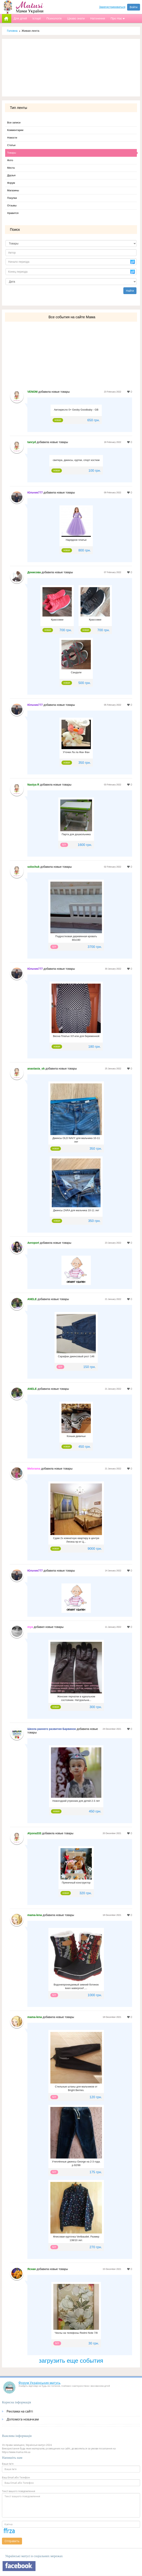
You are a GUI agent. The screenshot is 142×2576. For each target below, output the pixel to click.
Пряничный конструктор (76, 1882)
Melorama (33, 1468)
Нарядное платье (76, 539)
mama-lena (34, 1915)
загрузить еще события (71, 2360)
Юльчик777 (35, 492)
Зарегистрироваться (112, 7)
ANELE (32, 1299)
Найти (130, 290)
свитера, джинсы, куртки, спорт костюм (76, 460)
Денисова (34, 572)
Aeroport (33, 1242)
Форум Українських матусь (39, 2383)
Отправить (12, 2541)
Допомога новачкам (23, 2419)
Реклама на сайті (20, 2411)
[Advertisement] (71, 67)
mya (30, 1627)
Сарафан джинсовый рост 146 (76, 1356)
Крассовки (57, 619)
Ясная (31, 2269)
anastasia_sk (36, 1068)
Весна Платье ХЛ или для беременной (76, 1036)
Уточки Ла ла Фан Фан (76, 752)
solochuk (33, 866)
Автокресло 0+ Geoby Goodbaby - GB (76, 409)
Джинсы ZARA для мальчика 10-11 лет (76, 1210)
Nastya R (33, 784)
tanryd (31, 442)
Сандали (76, 672)
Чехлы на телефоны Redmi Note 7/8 (76, 2332)
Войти (133, 7)
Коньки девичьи (76, 1436)
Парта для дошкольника (76, 834)
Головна (12, 30)
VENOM (32, 391)
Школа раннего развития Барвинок (51, 1728)
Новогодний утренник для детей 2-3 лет (76, 1800)
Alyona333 (34, 1833)
